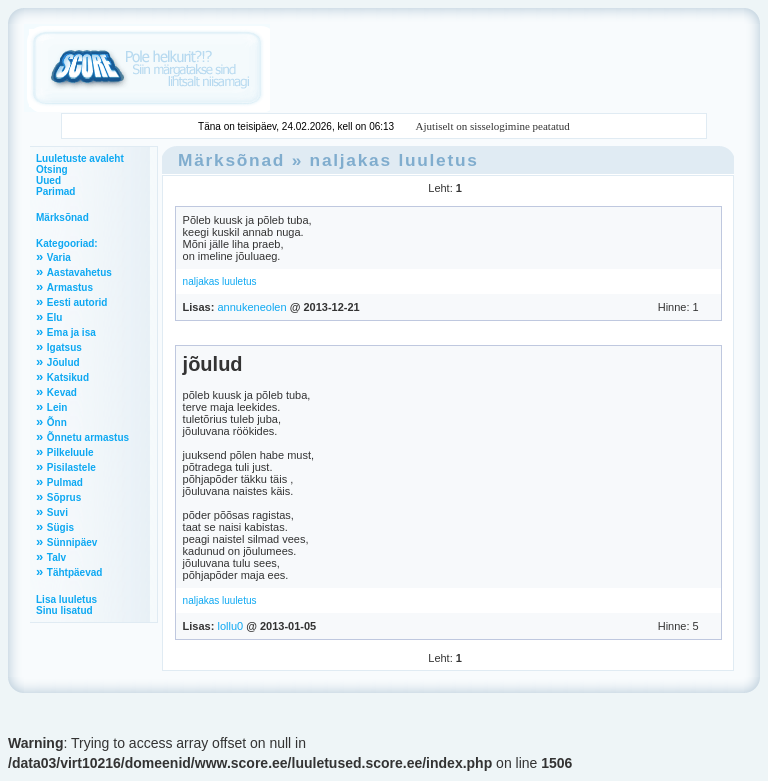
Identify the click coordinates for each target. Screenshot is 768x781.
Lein (57, 407)
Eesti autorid (77, 302)
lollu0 (230, 626)
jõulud (213, 364)
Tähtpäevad (75, 572)
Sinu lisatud (64, 610)
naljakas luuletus (394, 160)
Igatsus (64, 347)
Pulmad (65, 482)
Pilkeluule (70, 452)
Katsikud (68, 377)
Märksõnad (62, 217)
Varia (59, 257)
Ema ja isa (71, 332)
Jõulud (63, 362)
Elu (55, 317)
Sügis (60, 527)
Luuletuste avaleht (80, 158)
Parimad (55, 191)
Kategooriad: (67, 243)
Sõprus (64, 497)
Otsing (52, 169)
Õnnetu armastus (88, 437)
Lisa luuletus (66, 599)
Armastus (70, 287)
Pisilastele (71, 467)
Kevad (62, 392)
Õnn (57, 422)
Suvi (57, 512)
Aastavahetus (79, 272)
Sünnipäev (72, 542)
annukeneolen (251, 307)
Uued (48, 180)
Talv (56, 557)
